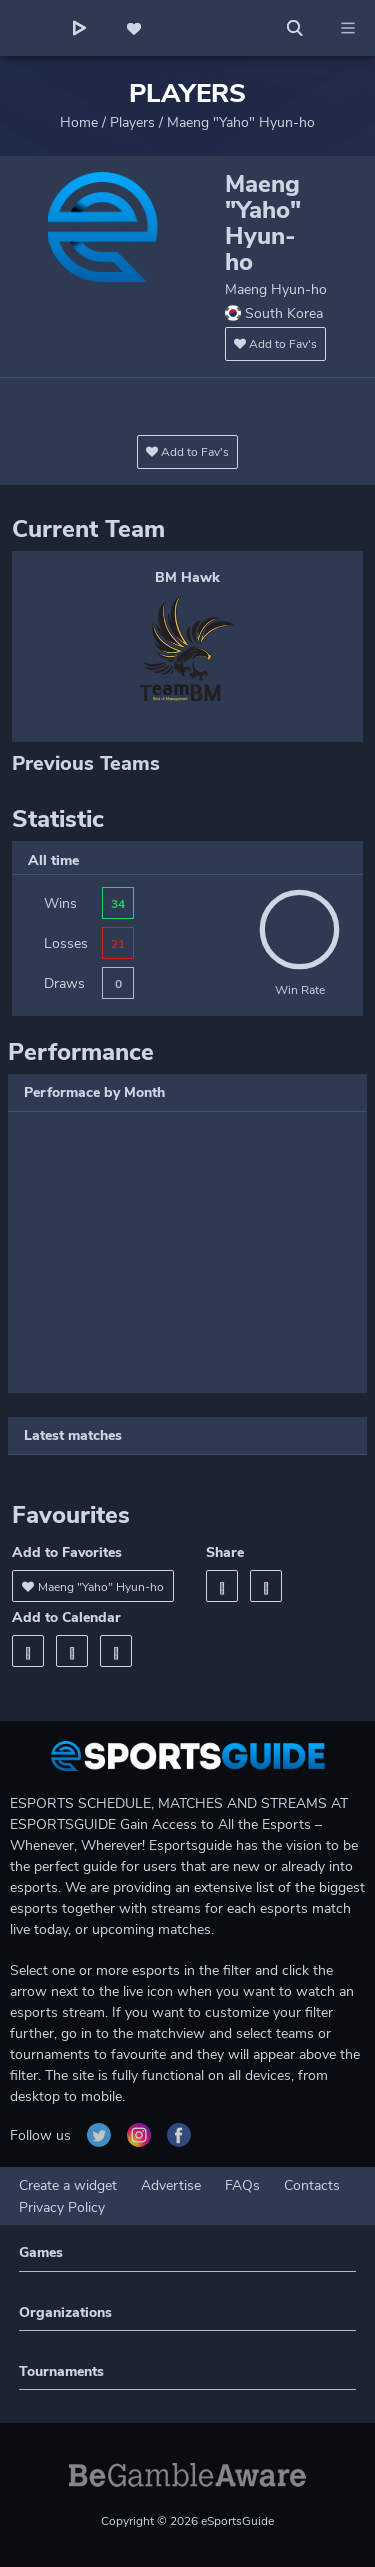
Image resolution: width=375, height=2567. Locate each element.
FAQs (242, 2185)
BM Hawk (187, 577)
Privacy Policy (62, 2207)
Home (79, 122)
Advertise (171, 2185)
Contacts (312, 2185)
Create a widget (68, 2185)
